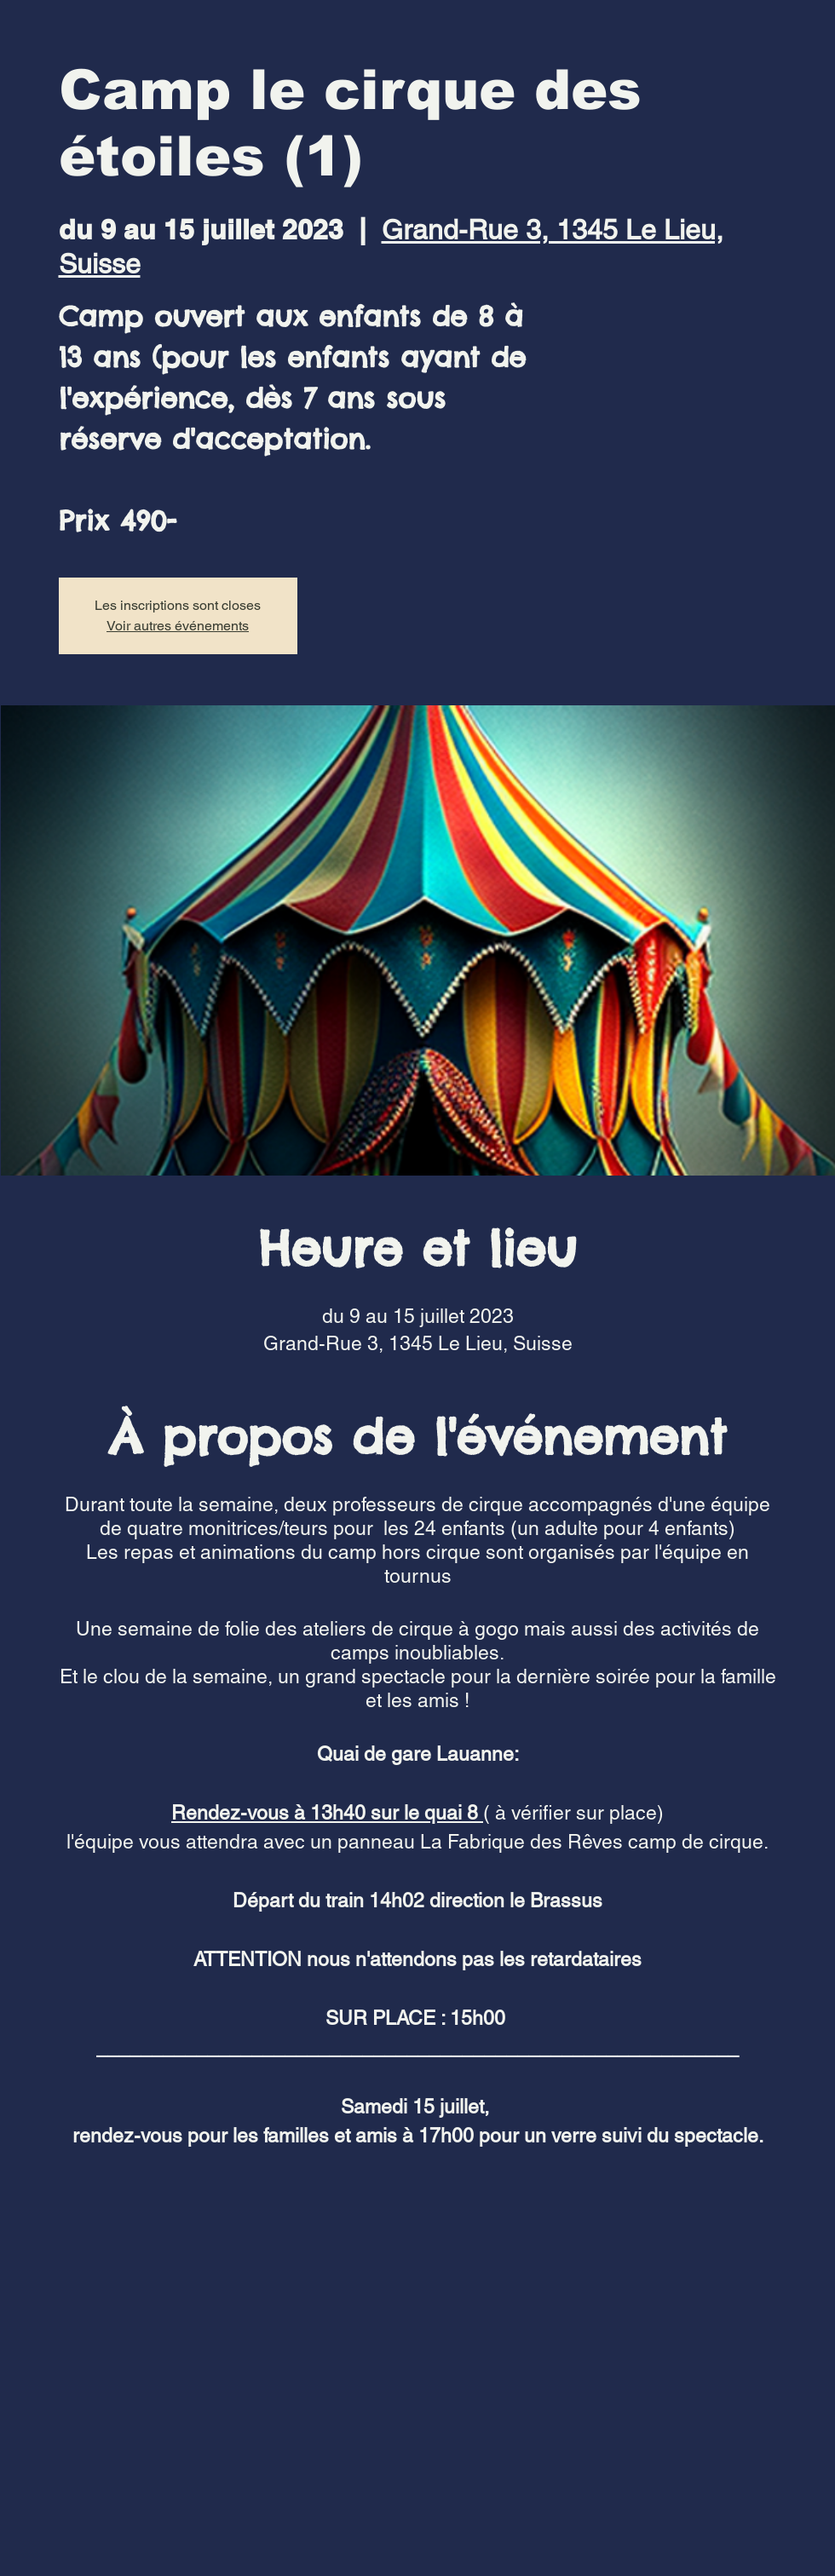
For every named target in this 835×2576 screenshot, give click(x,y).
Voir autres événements (178, 626)
